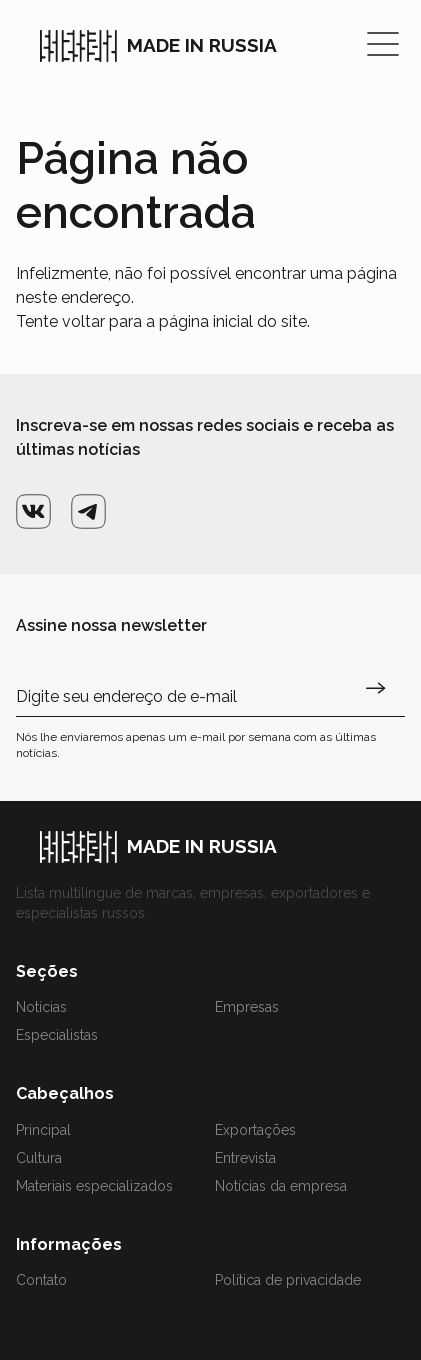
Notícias (41, 1007)
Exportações (255, 1130)
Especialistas (57, 1035)
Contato (41, 1280)
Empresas (247, 1007)
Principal (43, 1130)
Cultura (39, 1158)
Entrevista (245, 1158)
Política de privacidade (288, 1280)
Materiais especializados (94, 1186)
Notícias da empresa (281, 1186)
